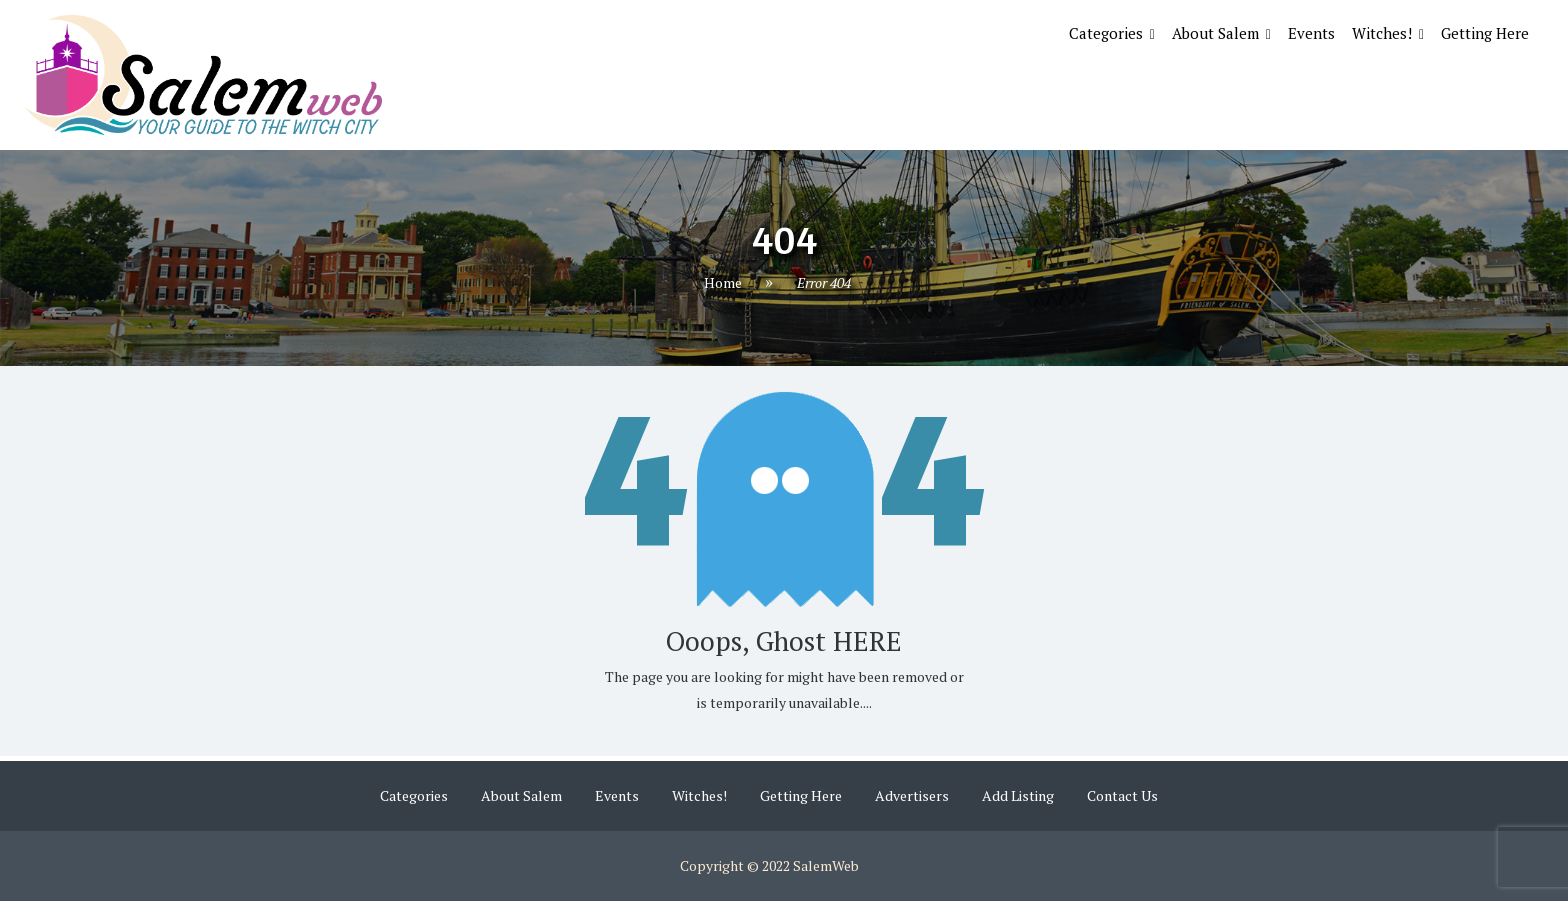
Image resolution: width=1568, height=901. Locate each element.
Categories (1106, 33)
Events (1311, 33)
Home (723, 282)
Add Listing (1018, 795)
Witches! (1382, 33)
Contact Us (1122, 795)
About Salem (1215, 33)
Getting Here (1485, 33)
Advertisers (912, 795)
